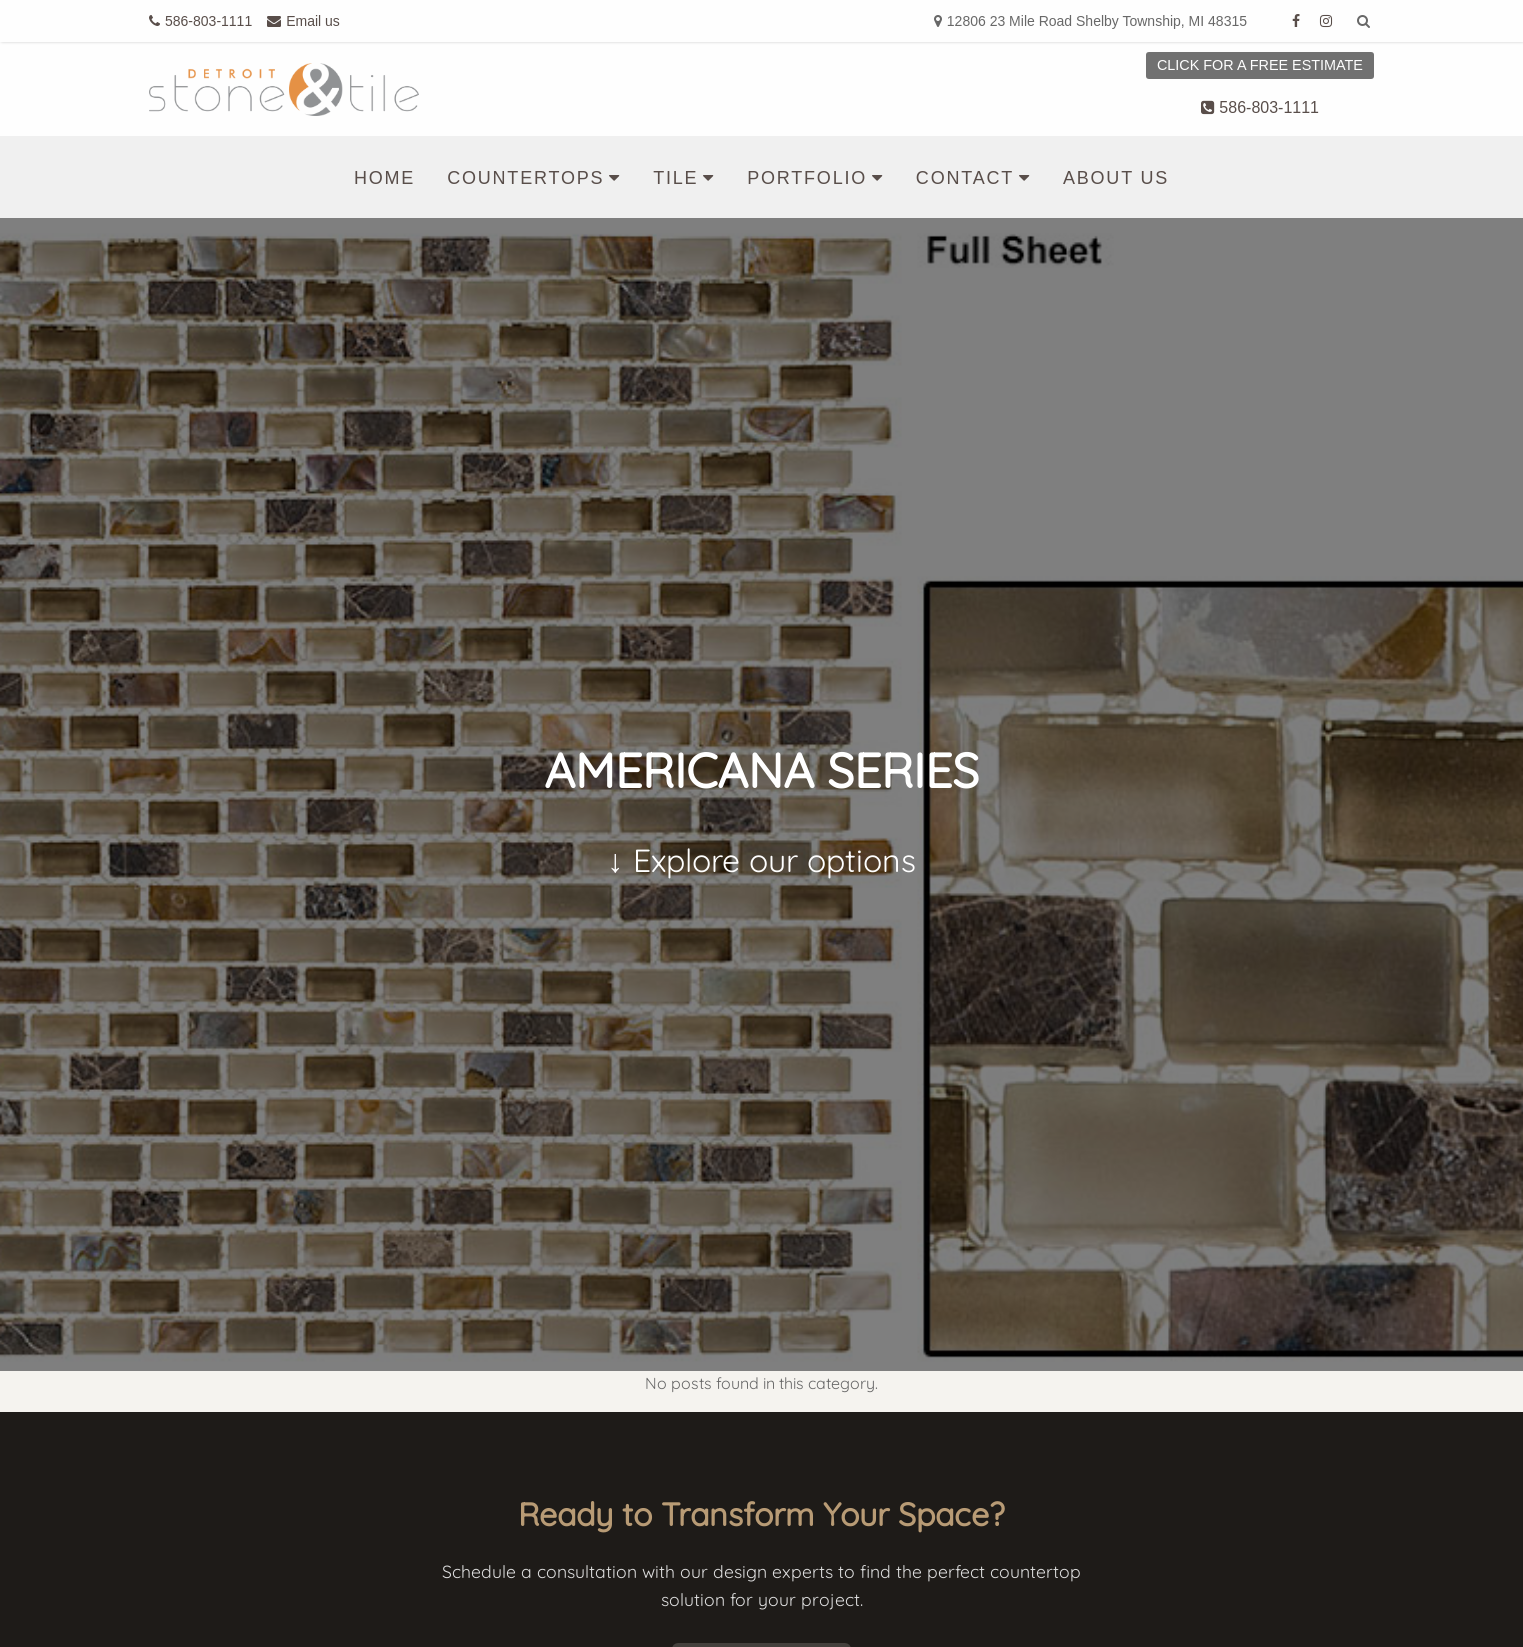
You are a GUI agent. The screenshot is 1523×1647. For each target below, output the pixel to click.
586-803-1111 (1260, 107)
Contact (965, 178)
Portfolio (807, 178)
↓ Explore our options (762, 860)
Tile (675, 178)
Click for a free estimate (1260, 65)
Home (384, 178)
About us (1116, 178)
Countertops (525, 178)
